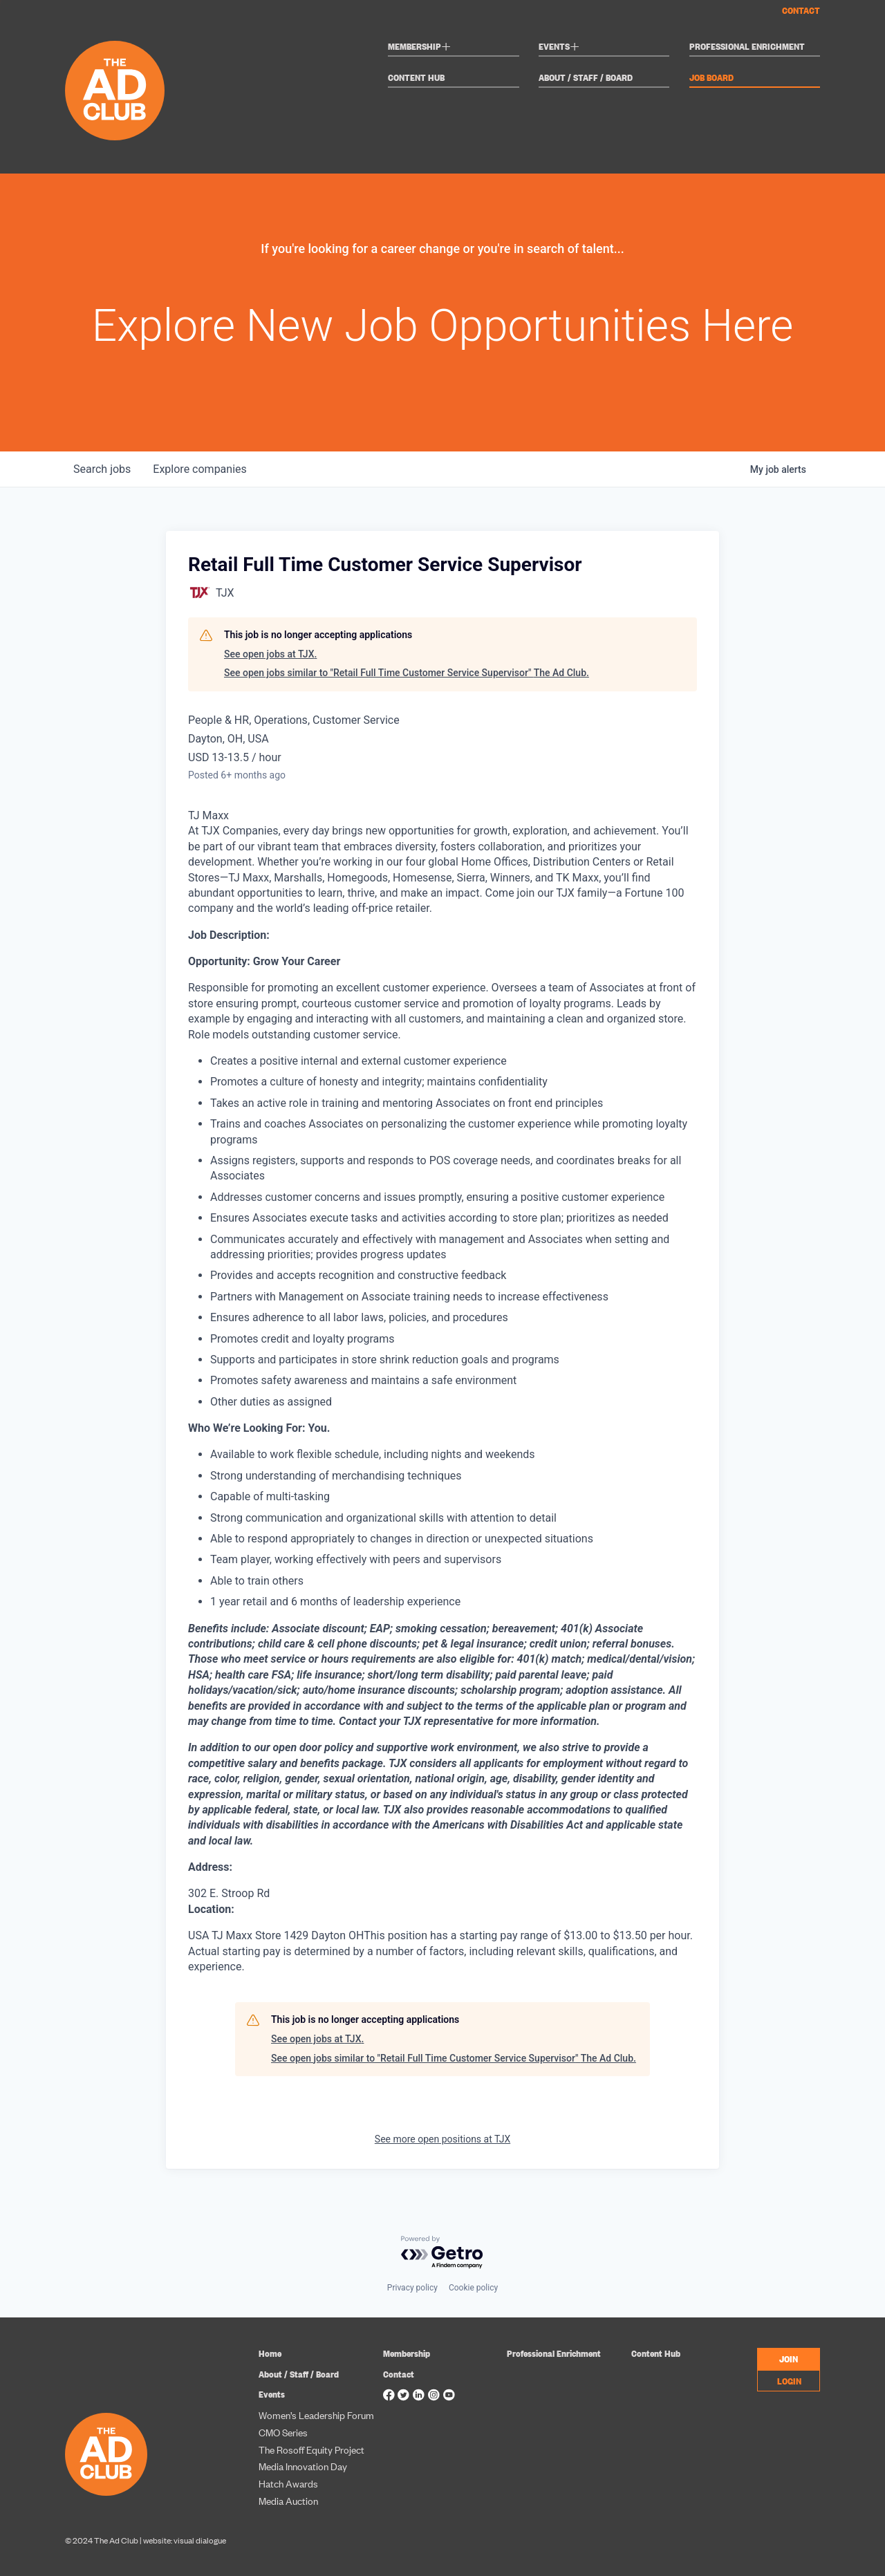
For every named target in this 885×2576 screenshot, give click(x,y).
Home (270, 2353)
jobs (102, 469)
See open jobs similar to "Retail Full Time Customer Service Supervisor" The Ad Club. (406, 672)
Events (559, 48)
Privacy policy (412, 2288)
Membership (419, 48)
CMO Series (283, 2432)
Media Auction (288, 2500)
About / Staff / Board (586, 78)
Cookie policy (473, 2288)
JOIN (788, 2358)
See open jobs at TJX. (270, 654)
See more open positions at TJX (442, 2139)
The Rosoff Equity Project (311, 2449)
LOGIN (789, 2380)
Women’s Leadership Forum (316, 2414)
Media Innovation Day (303, 2466)
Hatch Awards (288, 2483)
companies (199, 469)
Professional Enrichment (747, 47)
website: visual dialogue (184, 2540)
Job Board (711, 78)
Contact (801, 10)
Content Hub (416, 78)
